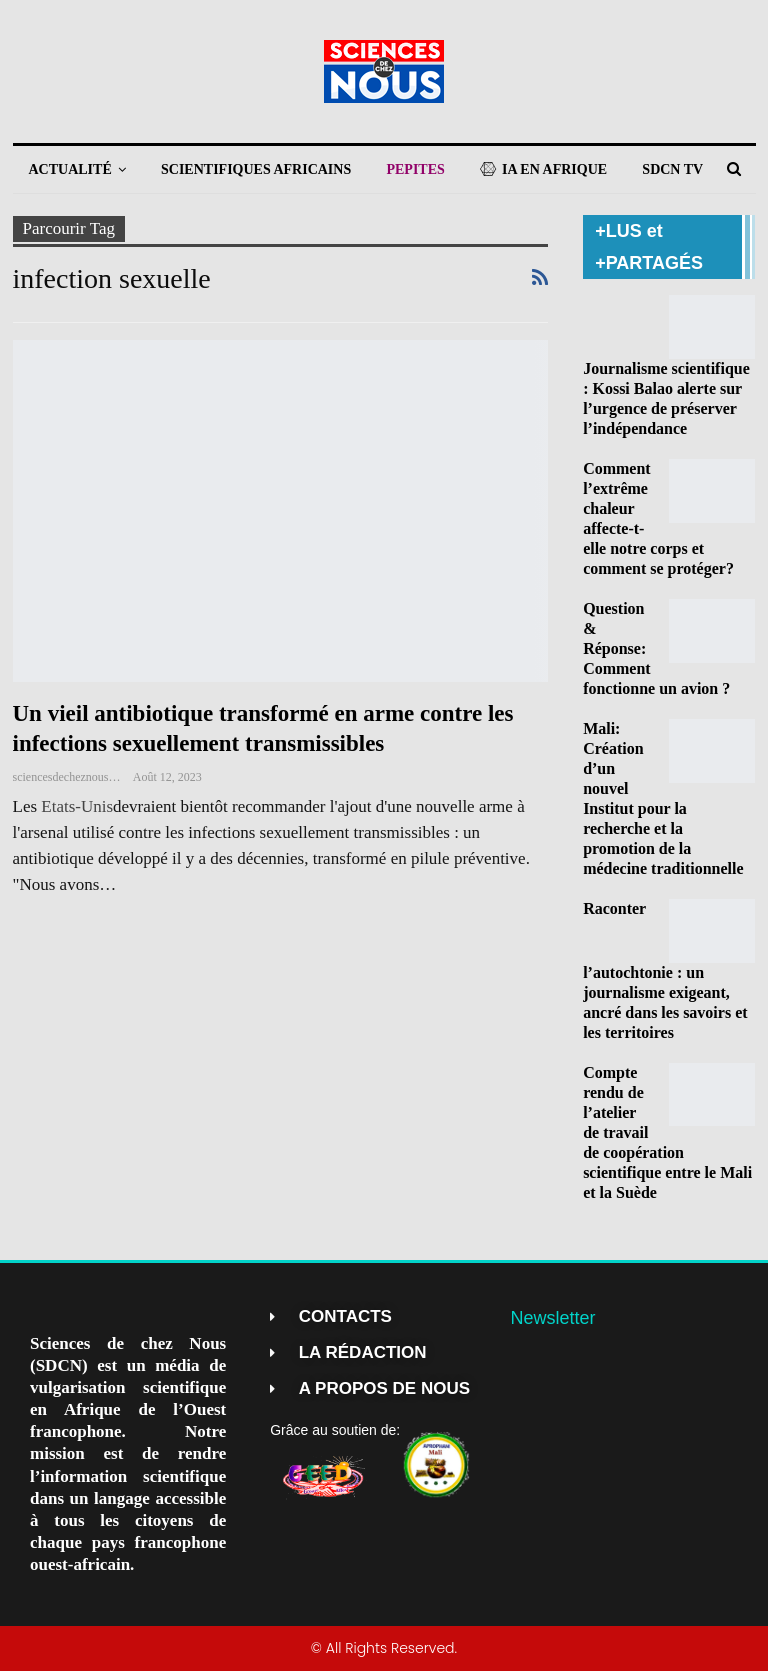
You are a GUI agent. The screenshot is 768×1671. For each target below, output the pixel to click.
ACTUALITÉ (70, 169)
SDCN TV (672, 169)
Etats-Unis (77, 806)
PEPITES (415, 169)
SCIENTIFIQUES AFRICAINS (256, 169)
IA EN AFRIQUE (543, 169)
